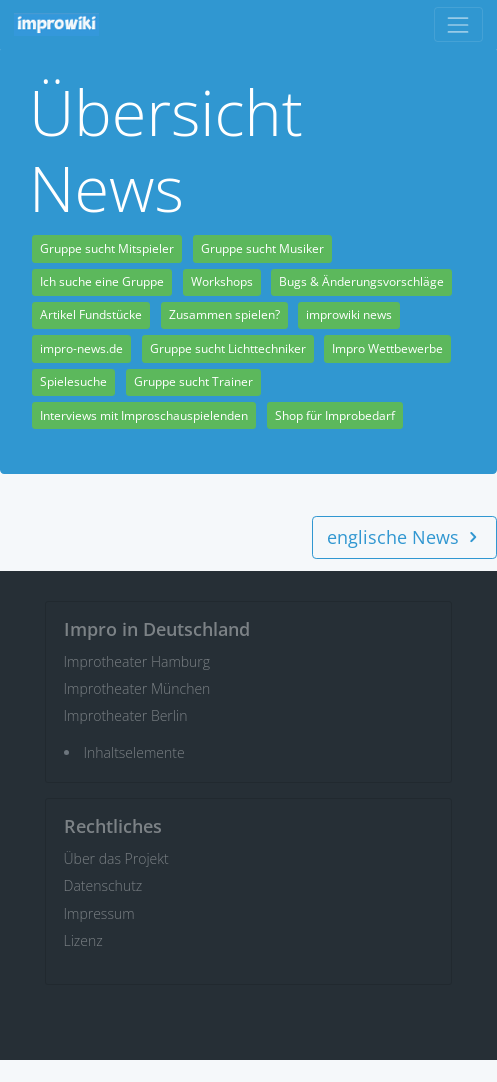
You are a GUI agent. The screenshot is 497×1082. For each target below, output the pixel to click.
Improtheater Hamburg (137, 661)
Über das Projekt (116, 858)
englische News (404, 537)
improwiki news (349, 314)
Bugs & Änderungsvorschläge (361, 281)
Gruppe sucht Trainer (193, 381)
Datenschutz (103, 885)
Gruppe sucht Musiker (262, 248)
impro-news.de (81, 348)
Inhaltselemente (134, 752)
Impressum (99, 913)
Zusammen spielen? (224, 314)
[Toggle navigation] (458, 24)
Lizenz (83, 940)
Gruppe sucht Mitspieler (107, 248)
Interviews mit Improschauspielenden (144, 415)
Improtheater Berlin (126, 715)
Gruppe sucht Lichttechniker (228, 348)
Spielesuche (73, 381)
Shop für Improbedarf (335, 415)
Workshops (222, 281)
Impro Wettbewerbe (387, 348)
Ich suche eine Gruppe (102, 281)
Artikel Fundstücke (91, 314)
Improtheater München (137, 688)
